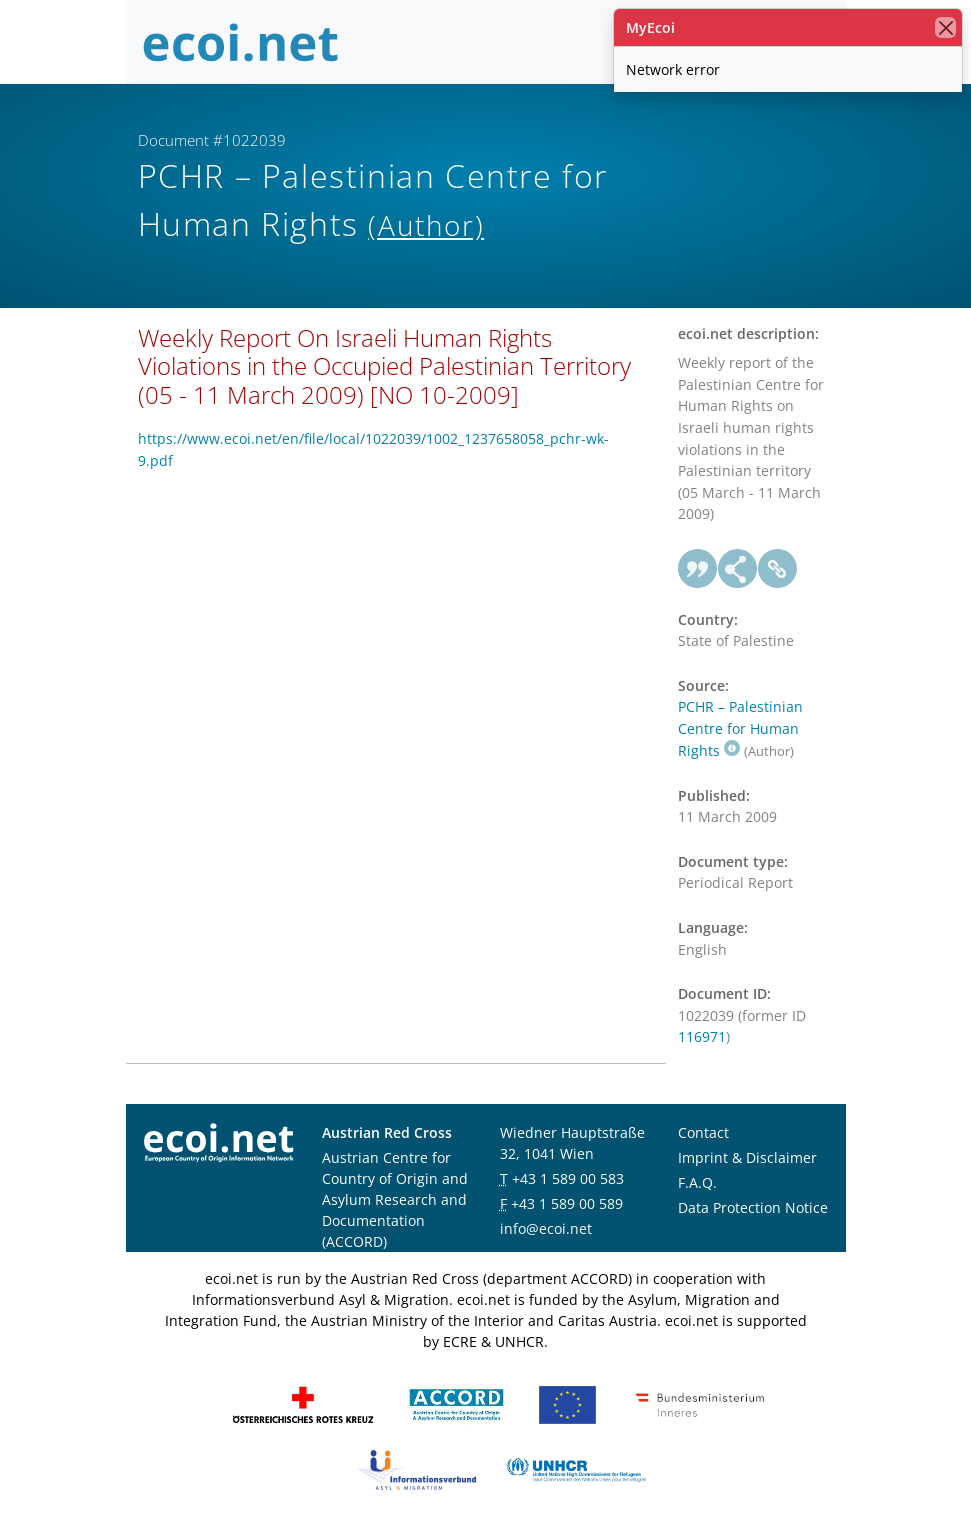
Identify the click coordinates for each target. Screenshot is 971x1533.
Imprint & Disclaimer (747, 1157)
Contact (703, 1132)
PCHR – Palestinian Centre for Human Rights (740, 728)
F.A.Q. (697, 1182)
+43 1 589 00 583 (568, 1178)
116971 (702, 1036)
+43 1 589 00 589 (567, 1203)
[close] (945, 27)
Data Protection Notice (753, 1207)
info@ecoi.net (546, 1228)
